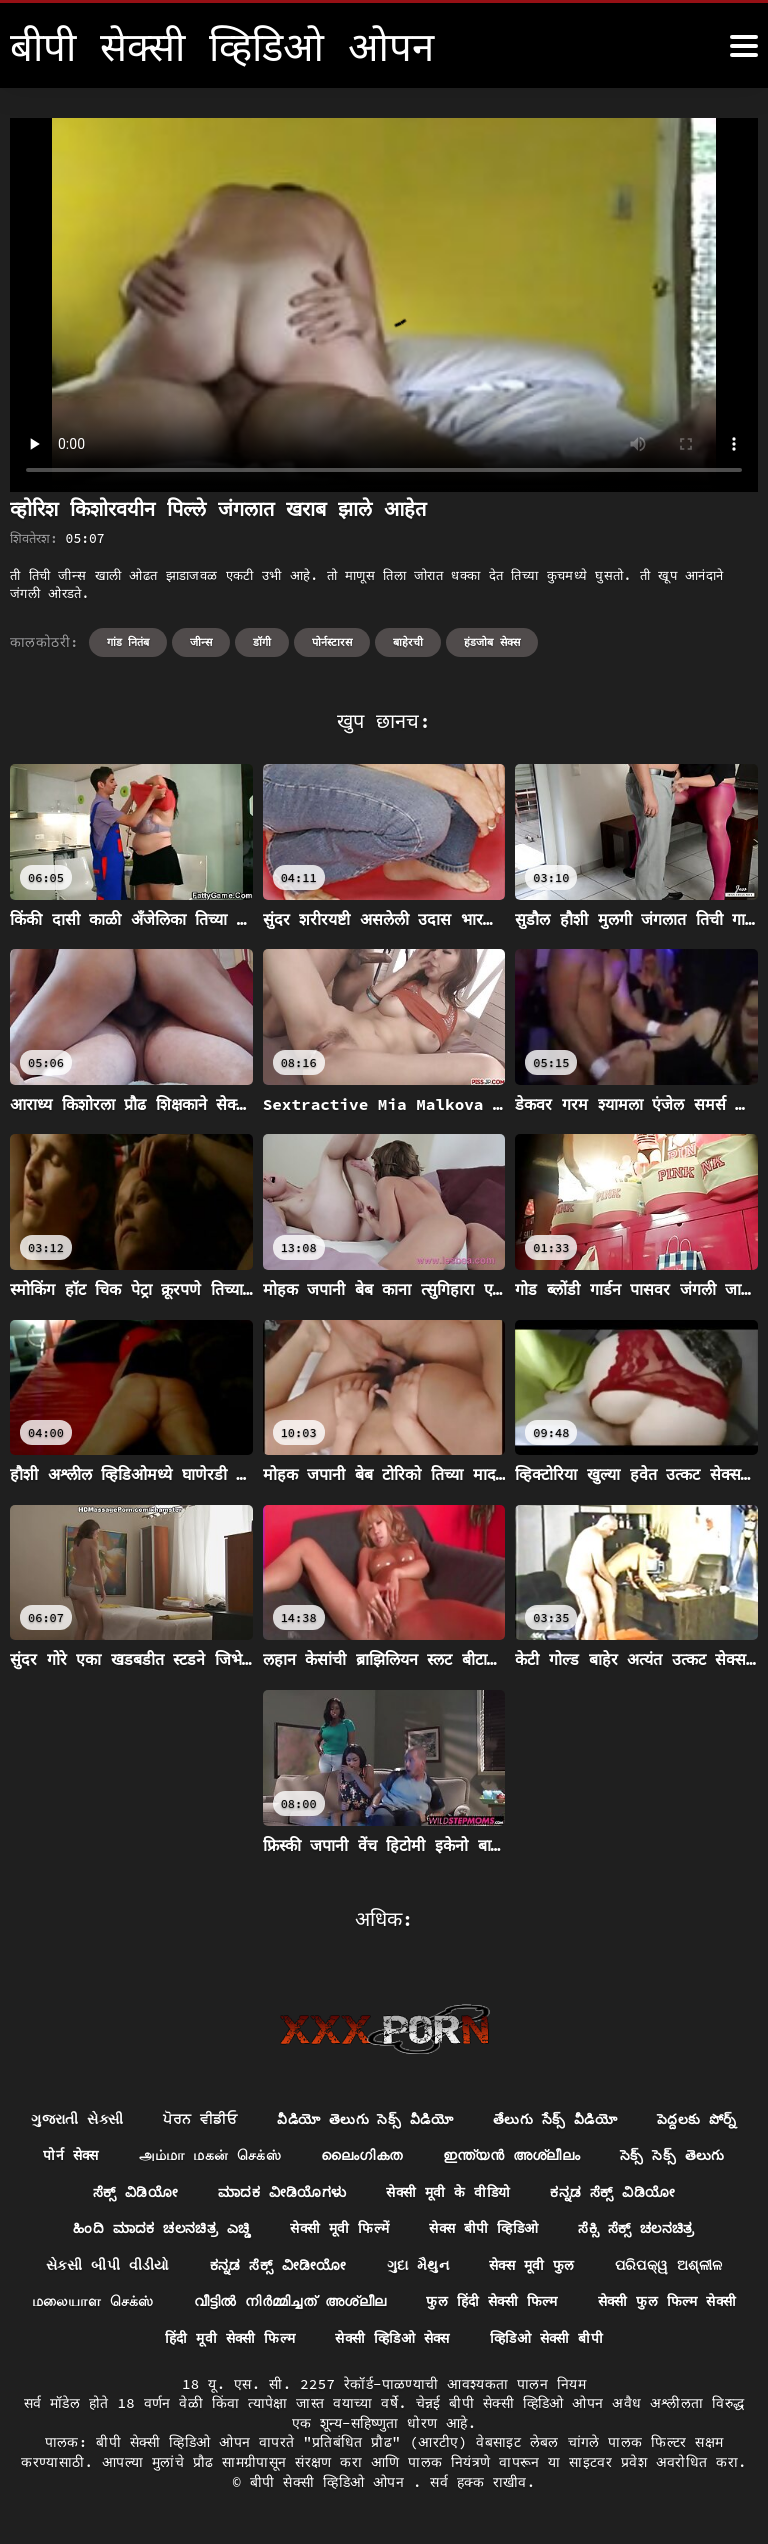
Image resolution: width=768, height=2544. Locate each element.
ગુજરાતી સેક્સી (135, 2119)
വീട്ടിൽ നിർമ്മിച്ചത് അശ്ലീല (452, 2303)
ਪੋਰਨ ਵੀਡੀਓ (258, 2119)
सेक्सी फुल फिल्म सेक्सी (142, 2340)
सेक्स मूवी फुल (684, 2266)
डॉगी (262, 642)
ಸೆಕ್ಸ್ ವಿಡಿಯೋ (290, 2192)
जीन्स (201, 642)
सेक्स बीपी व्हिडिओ (646, 2229)
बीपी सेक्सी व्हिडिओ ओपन (331, 2483)
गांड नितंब (128, 642)
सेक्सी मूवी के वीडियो (603, 2192)
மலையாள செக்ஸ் (255, 2303)
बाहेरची (408, 642)
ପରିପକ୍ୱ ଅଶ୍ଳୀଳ (100, 2303)
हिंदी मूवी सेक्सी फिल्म (319, 2340)
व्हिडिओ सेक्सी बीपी (639, 2340)
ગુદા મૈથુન (570, 2266)
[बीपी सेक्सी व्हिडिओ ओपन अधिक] (744, 46)
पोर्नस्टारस (332, 642)
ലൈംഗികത (494, 2156)
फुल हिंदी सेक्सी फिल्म (655, 2303)
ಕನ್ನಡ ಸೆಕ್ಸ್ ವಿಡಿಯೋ (129, 2229)
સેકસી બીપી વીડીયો (259, 2266)
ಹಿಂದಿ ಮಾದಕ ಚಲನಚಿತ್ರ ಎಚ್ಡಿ (321, 2229)
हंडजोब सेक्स (492, 642)
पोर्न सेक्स (203, 2156)
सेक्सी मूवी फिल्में (501, 2229)
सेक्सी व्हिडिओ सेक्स (483, 2340)
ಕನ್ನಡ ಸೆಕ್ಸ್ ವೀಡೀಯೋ (430, 2266)
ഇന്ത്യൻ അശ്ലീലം (644, 2156)
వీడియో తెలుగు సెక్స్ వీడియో (424, 2119)
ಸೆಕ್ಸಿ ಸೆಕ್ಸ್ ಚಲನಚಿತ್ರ (99, 2266)
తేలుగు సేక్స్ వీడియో (615, 2119)
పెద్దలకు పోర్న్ (95, 2156)
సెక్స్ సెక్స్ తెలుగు (154, 2192)
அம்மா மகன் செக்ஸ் (342, 2156)
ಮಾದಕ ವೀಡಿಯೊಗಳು (436, 2192)
